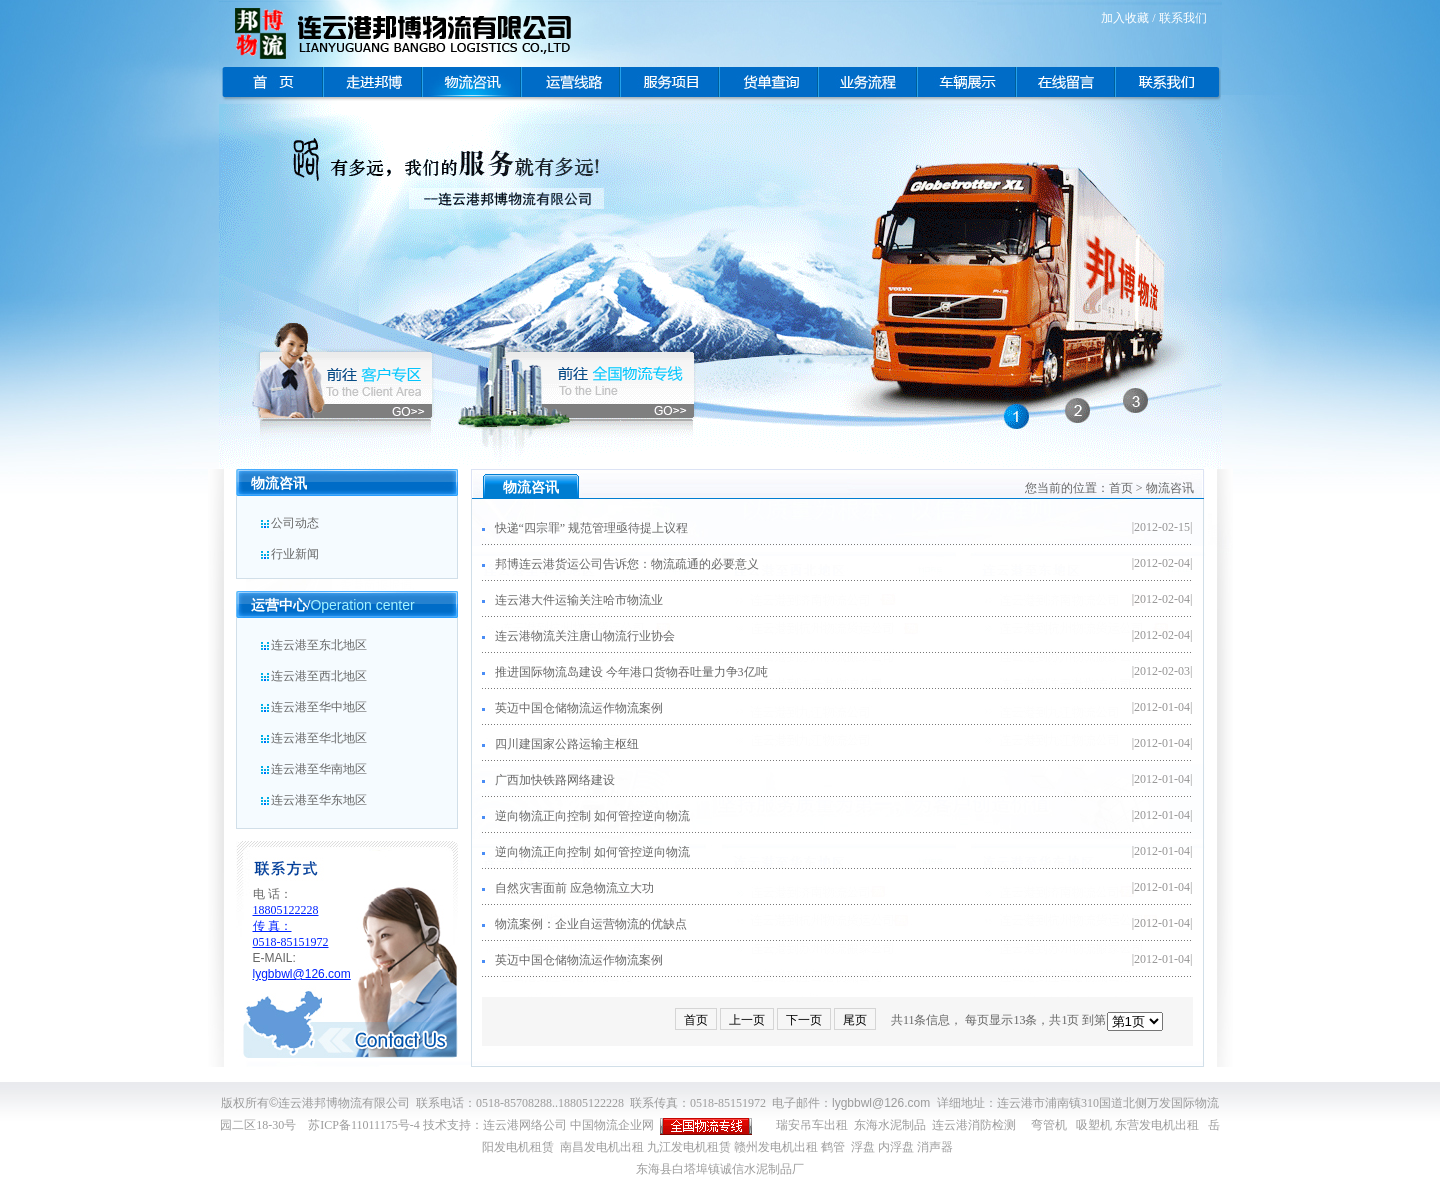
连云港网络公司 (525, 1125)
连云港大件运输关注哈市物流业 (572, 600)
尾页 (855, 1020)
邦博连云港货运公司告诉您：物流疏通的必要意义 (620, 564)
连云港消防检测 (974, 1125)
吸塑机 (1094, 1125)
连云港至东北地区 (313, 645)
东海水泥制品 (890, 1125)
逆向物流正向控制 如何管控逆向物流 (586, 816)
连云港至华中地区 (313, 707)
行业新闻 (289, 554)
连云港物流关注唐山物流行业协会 (578, 636)
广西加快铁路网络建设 (548, 780)
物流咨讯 (1170, 488)
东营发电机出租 (1157, 1125)
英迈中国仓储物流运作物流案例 (572, 708)
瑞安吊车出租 (812, 1125)
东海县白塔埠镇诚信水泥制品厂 (720, 1169)
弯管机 (1049, 1125)
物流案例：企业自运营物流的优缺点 (584, 924)
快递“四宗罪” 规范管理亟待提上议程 (585, 528)
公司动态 (289, 523)
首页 (1121, 488)
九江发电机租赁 (689, 1147)
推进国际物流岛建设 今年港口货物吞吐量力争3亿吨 (625, 672)
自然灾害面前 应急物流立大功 (568, 888)
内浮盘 (896, 1147)
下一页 (804, 1020)
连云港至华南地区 (313, 769)
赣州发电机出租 (776, 1147)
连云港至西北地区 (313, 676)
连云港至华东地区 (313, 800)
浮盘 (863, 1147)
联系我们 (1183, 18)
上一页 (747, 1020)
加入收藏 (1125, 18)
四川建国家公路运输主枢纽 (560, 744)
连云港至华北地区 (313, 738)
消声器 (935, 1147)
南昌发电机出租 (602, 1147)
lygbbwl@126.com (881, 1103)
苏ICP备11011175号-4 (363, 1125)
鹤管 (833, 1147)
